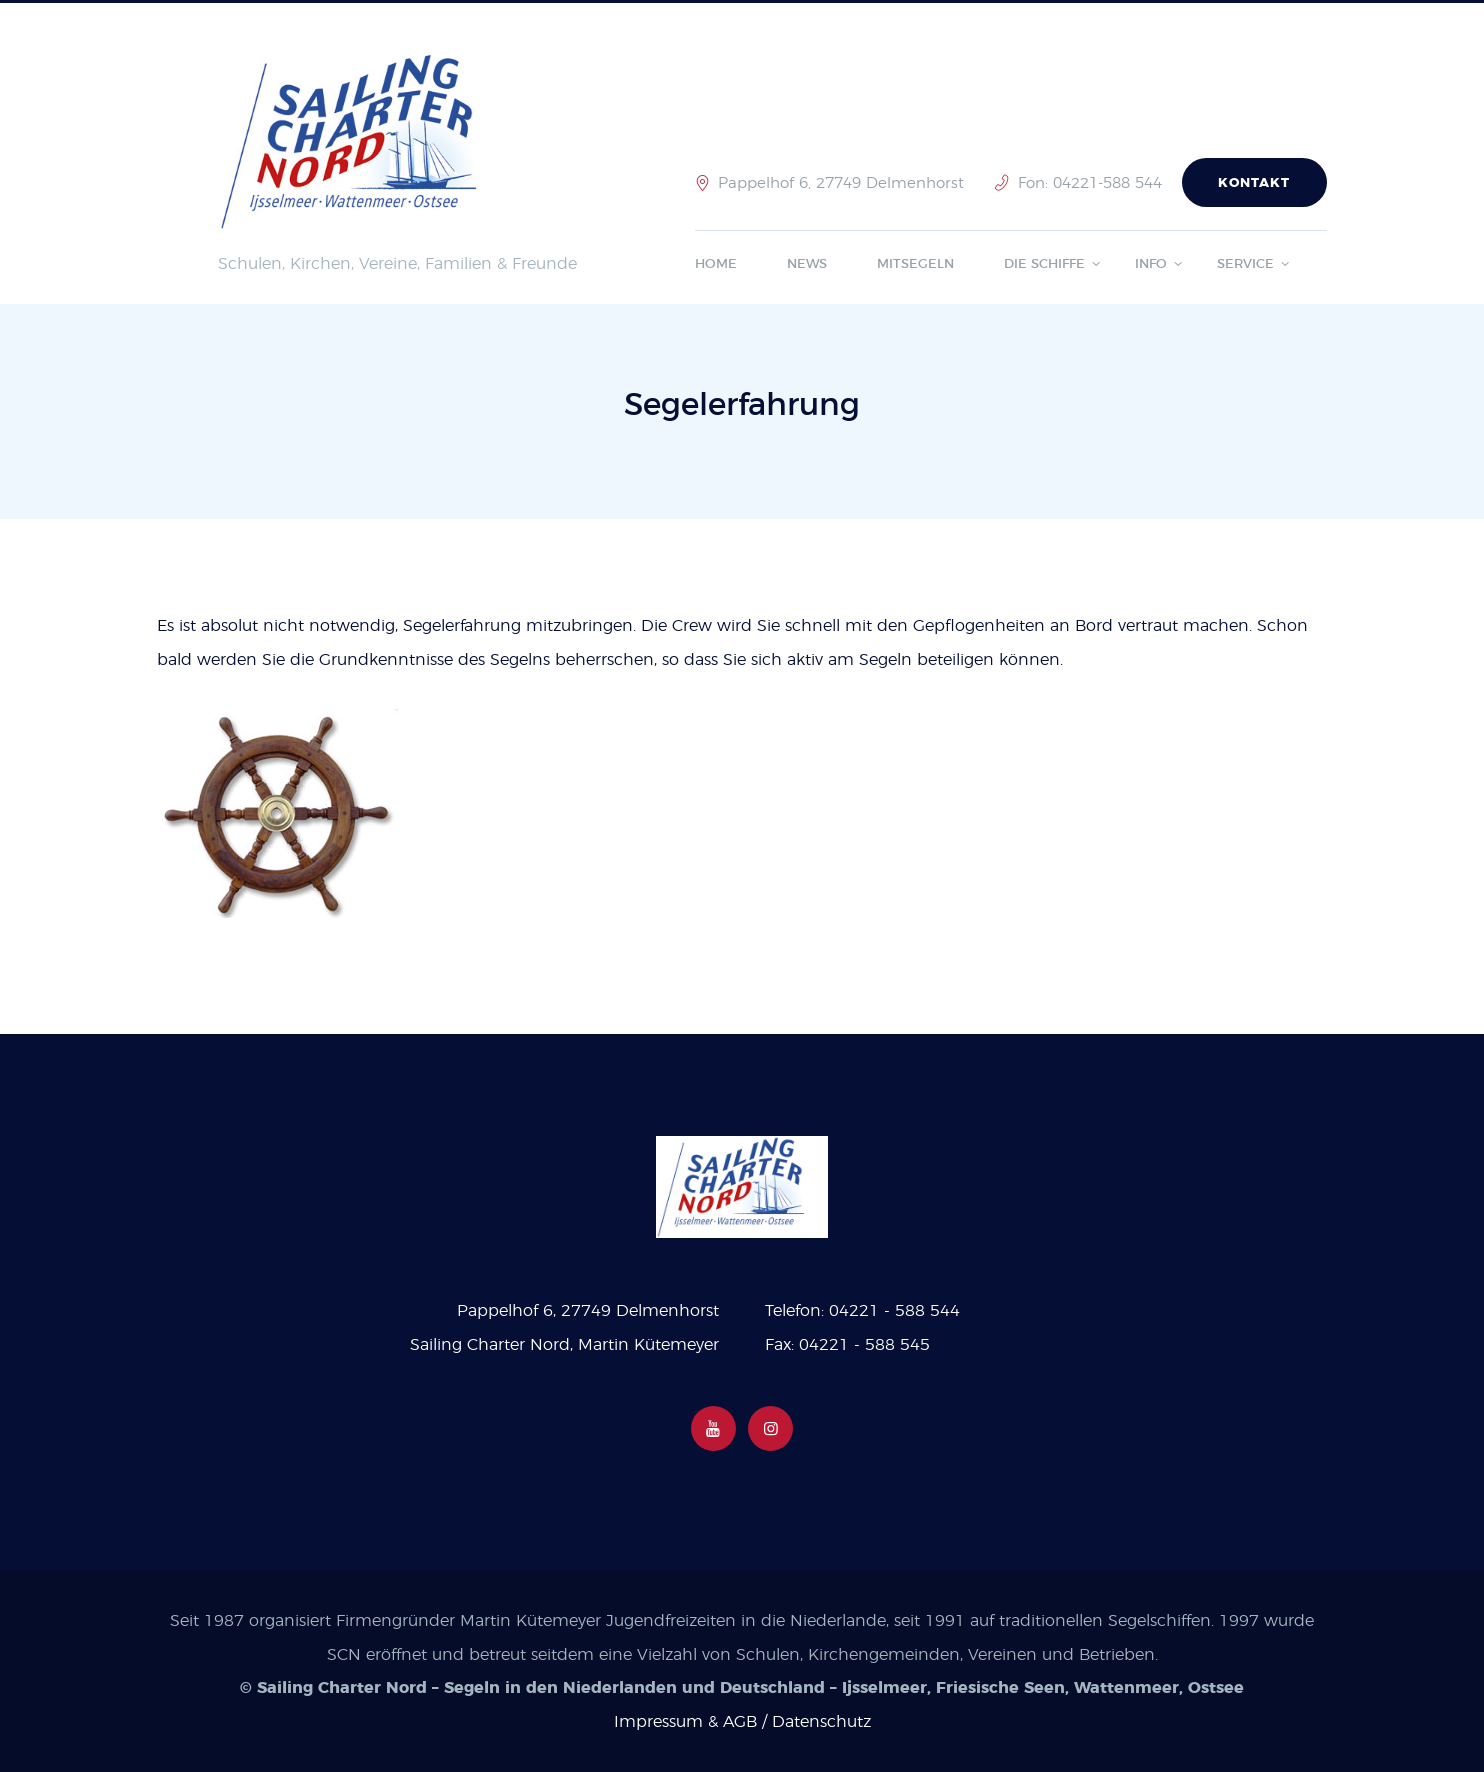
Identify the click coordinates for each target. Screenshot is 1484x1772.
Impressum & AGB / (693, 1722)
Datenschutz (821, 1722)
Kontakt (1254, 183)
